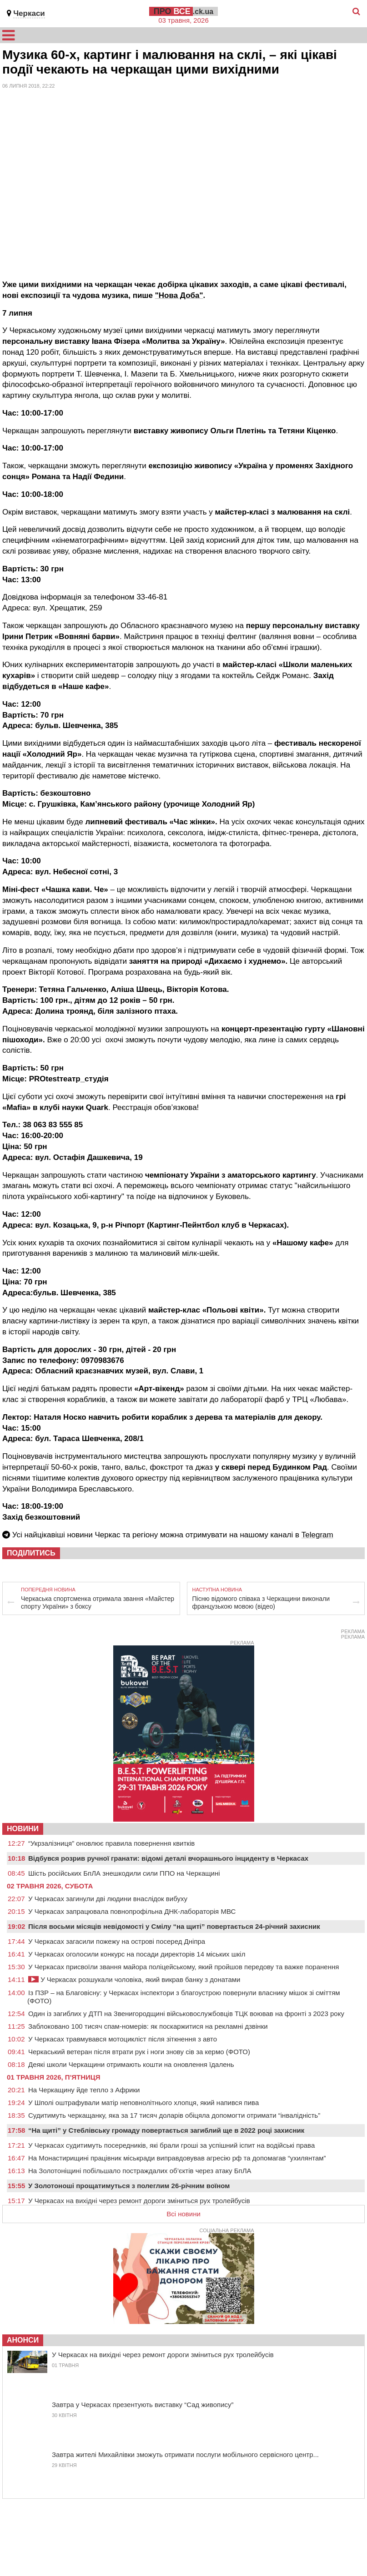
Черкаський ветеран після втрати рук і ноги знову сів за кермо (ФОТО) (139, 2052)
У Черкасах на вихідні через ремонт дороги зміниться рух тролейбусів (139, 2200)
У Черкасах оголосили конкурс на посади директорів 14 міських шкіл (136, 1954)
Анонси (23, 2340)
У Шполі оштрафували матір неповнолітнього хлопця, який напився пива (143, 2102)
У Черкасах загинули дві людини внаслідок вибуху (107, 1898)
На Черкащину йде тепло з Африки (84, 2090)
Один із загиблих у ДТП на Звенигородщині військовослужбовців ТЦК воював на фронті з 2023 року (186, 2013)
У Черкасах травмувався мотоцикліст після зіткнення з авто (122, 2039)
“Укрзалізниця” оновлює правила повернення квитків (111, 1843)
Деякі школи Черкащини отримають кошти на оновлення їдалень (131, 2064)
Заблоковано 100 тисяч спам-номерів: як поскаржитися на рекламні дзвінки (148, 2026)
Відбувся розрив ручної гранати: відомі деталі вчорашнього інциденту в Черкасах (168, 1858)
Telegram (317, 1535)
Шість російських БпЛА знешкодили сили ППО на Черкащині (124, 1873)
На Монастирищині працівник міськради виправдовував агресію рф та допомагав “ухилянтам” (177, 2158)
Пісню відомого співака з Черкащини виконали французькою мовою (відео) (261, 1602)
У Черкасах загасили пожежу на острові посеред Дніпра (116, 1941)
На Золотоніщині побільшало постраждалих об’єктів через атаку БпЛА (139, 2171)
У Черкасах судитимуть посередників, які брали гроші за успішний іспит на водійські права (171, 2145)
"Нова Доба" (179, 295)
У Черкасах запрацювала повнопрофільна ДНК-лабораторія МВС (132, 1911)
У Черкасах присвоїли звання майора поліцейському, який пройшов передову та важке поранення (183, 1967)
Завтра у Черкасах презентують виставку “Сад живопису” (143, 2404)
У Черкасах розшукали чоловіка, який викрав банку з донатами (134, 1979)
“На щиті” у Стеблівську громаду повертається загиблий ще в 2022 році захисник (166, 2130)
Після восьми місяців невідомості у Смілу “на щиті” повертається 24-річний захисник (174, 1926)
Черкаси (29, 13)
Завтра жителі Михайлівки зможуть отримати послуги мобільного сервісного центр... (185, 2454)
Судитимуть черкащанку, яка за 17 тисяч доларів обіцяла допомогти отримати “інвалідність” (174, 2115)
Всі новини (183, 2214)
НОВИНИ (23, 1829)
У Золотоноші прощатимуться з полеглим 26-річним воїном (129, 2186)
